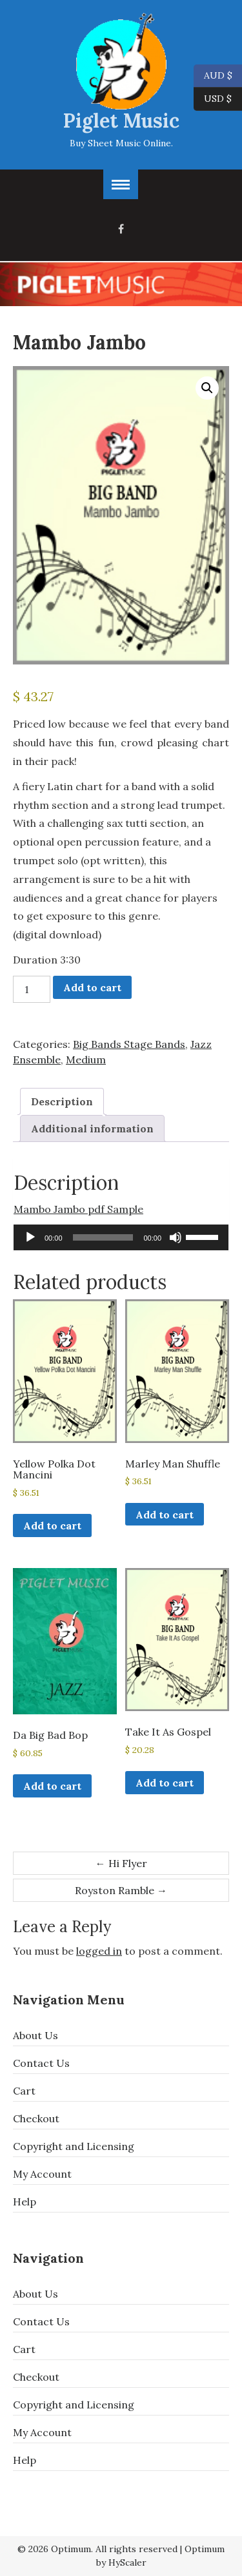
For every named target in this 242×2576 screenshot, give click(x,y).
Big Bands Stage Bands (129, 1044)
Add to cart (92, 987)
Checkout (36, 2118)
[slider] (103, 1237)
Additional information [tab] (92, 1128)
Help (24, 2201)
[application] (121, 1237)
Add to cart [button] (52, 1525)
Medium (86, 1059)
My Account (42, 2173)
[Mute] (175, 1237)
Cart (24, 2090)
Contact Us (41, 2063)
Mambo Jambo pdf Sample (78, 1209)
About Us (35, 2035)
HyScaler (127, 2562)
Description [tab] (62, 1101)
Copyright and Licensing (73, 2146)
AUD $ (213, 76)
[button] (207, 388)
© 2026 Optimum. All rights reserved (97, 2549)
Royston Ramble (121, 1890)
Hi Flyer (121, 1863)
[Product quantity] (31, 989)
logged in (99, 1950)
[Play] (30, 1237)
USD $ (218, 99)
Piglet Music (121, 120)
